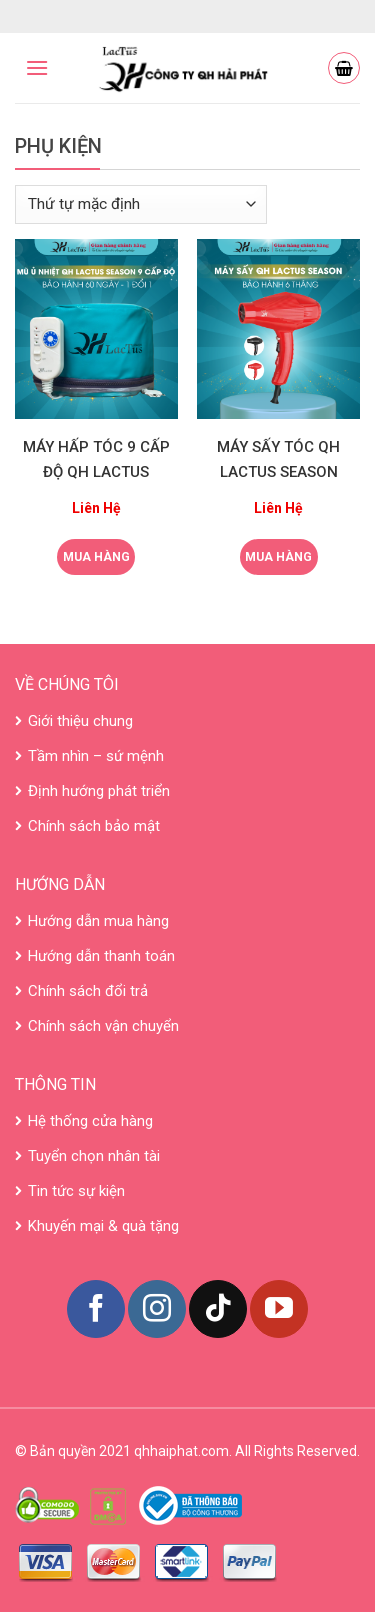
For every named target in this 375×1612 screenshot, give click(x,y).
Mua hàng (96, 557)
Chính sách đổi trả (88, 991)
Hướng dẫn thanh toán (101, 956)
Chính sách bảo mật (94, 826)
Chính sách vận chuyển (103, 1026)
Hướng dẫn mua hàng (98, 921)
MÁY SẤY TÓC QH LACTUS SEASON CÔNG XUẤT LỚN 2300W (278, 462)
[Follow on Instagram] (157, 1309)
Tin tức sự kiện (76, 1191)
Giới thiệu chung (80, 721)
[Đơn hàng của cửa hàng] (141, 204)
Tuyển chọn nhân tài (94, 1156)
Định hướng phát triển (99, 791)
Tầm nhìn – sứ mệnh (96, 756)
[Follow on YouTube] (279, 1309)
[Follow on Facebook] (96, 1309)
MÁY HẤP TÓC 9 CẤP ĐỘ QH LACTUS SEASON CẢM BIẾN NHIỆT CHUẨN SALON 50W (96, 462)
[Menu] (37, 67)
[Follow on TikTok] (218, 1309)
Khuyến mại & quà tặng (103, 1226)
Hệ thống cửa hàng (90, 1121)
